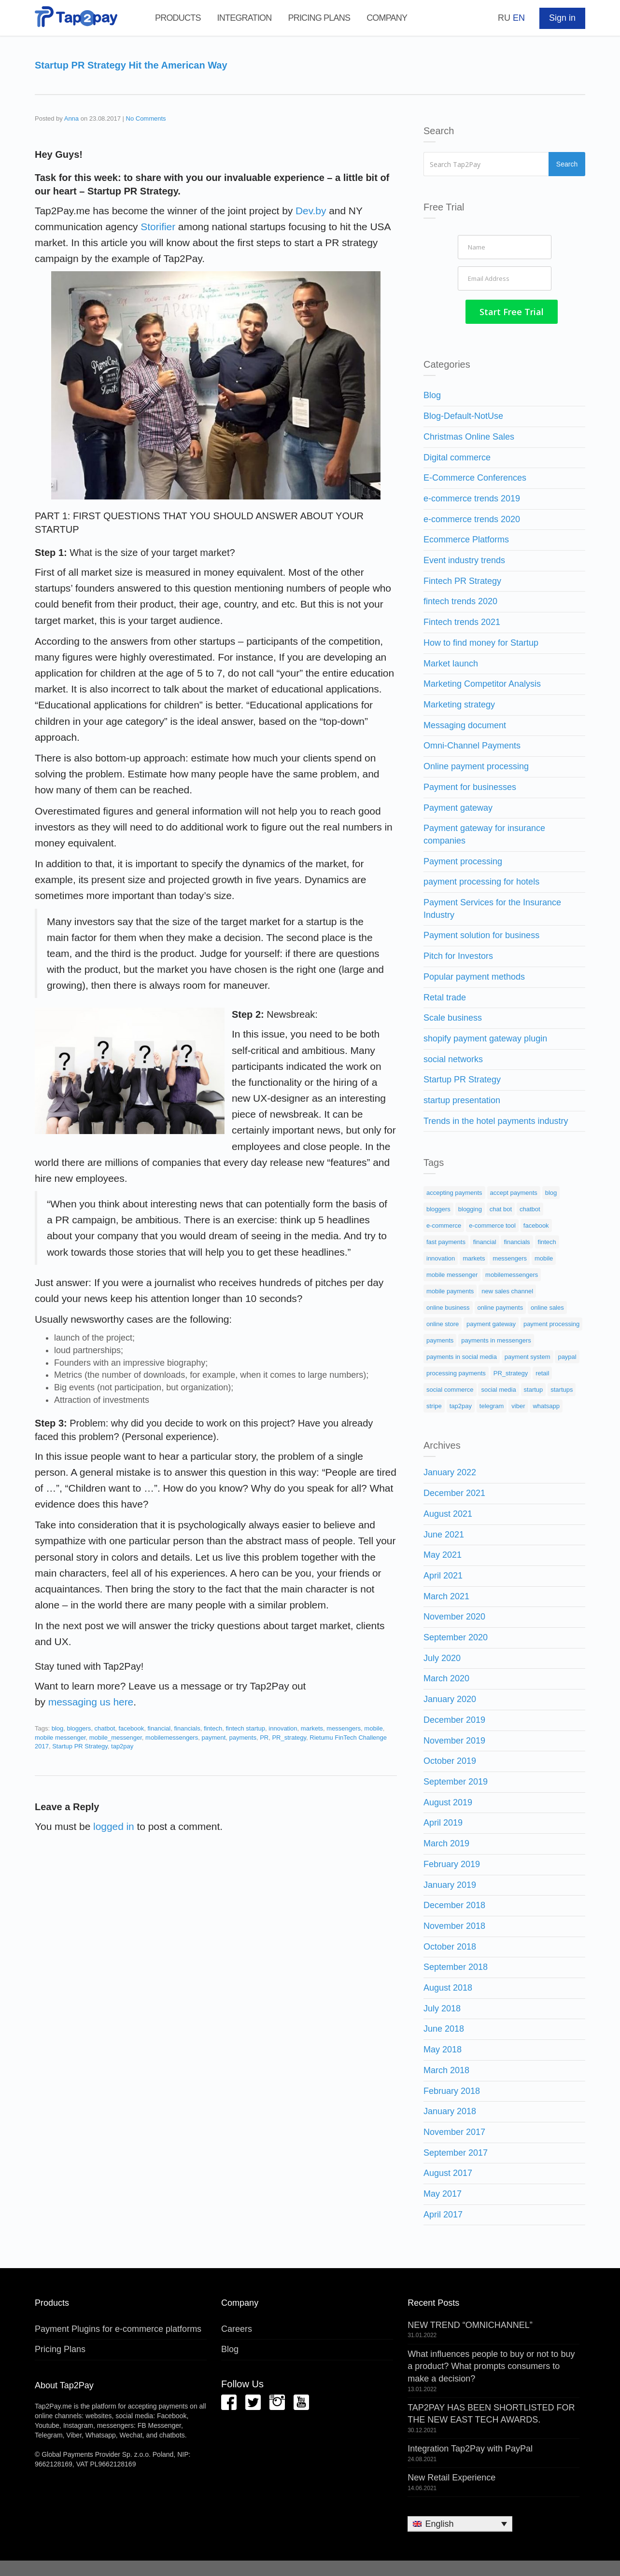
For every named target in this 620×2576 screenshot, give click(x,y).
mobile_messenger (115, 1737)
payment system (527, 1354)
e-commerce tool (492, 1223)
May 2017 (442, 2192)
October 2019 (449, 1759)
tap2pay (122, 1746)
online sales (547, 1305)
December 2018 (454, 1903)
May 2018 (442, 2047)
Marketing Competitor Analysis (482, 682)
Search (567, 164)
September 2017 (455, 2150)
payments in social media (461, 1354)
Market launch (450, 661)
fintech (213, 1728)
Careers (236, 2326)
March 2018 (446, 2068)
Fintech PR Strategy (462, 578)
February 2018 (451, 2088)
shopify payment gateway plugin (485, 1036)
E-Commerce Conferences (474, 476)
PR (264, 1737)
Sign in (562, 18)
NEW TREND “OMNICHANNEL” (470, 2322)
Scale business (452, 1016)
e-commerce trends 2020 (471, 517)
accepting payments (454, 1190)
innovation (282, 1728)
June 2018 (443, 2027)
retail (542, 1371)
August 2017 (447, 2171)
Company (386, 18)
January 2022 (449, 1470)
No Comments (146, 118)
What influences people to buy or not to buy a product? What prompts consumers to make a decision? (491, 2364)
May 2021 (442, 1553)
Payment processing (462, 859)
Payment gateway (458, 805)
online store (442, 1322)
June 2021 (443, 1532)
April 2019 (443, 1821)
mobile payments (450, 1289)
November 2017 (454, 2130)
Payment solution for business (481, 933)
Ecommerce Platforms (466, 537)
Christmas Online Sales (468, 434)
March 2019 (446, 1841)
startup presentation (461, 1098)
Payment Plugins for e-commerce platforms (118, 2326)
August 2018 (447, 1986)
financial (159, 1728)
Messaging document (464, 723)
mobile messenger (60, 1737)
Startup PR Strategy (80, 1746)
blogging (470, 1207)
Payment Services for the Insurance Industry (492, 907)
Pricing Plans (319, 18)
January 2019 (449, 1882)
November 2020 (454, 1615)
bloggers (79, 1728)
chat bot (501, 1207)
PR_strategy (289, 1737)
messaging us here (90, 1701)
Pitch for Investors (458, 954)
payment (213, 1737)
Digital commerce (457, 455)
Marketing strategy (459, 702)
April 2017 (443, 2212)
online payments (500, 1305)
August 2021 (447, 1511)
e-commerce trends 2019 (471, 496)
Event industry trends (464, 558)
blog (58, 1728)
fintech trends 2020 (460, 599)
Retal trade (444, 995)
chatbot (105, 1728)
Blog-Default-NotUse (463, 414)
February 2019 (451, 1862)
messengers (343, 1728)
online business (448, 1305)
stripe (434, 1404)
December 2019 (454, 1717)
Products (178, 18)
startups (561, 1387)
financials (187, 1728)
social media (498, 1387)
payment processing (551, 1322)
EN (519, 18)
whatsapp (546, 1404)
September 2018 (455, 1965)
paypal (567, 1354)
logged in (113, 1826)
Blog (432, 393)
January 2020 (449, 1697)
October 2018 (449, 1944)
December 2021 (454, 1491)
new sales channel (507, 1289)
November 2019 (454, 1738)
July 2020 (442, 1656)
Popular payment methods (474, 974)
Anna (71, 118)
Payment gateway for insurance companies (484, 832)
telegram (491, 1404)
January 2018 (449, 2109)
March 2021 (446, 1594)
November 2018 (454, 1923)
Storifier (157, 226)
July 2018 (442, 2006)
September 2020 (455, 1635)
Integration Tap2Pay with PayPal (470, 2446)
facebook (131, 1728)
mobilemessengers (171, 1737)
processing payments (456, 1371)
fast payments (445, 1240)
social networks (453, 1057)
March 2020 (446, 1676)
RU (504, 18)
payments (242, 1737)
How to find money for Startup (480, 640)
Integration (244, 18)
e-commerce (443, 1223)
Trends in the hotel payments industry (495, 1118)
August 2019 (447, 1800)
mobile (373, 1728)
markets (312, 1728)
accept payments (513, 1190)
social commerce (450, 1387)
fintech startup (245, 1728)
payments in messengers (496, 1338)
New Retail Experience (451, 2475)
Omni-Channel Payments (472, 743)
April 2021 (443, 1574)
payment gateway (491, 1322)
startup (533, 1387)
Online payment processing (476, 764)
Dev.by (311, 210)
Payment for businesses (469, 784)
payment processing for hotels (481, 880)
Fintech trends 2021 (461, 620)
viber (518, 1404)
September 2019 (455, 1780)
